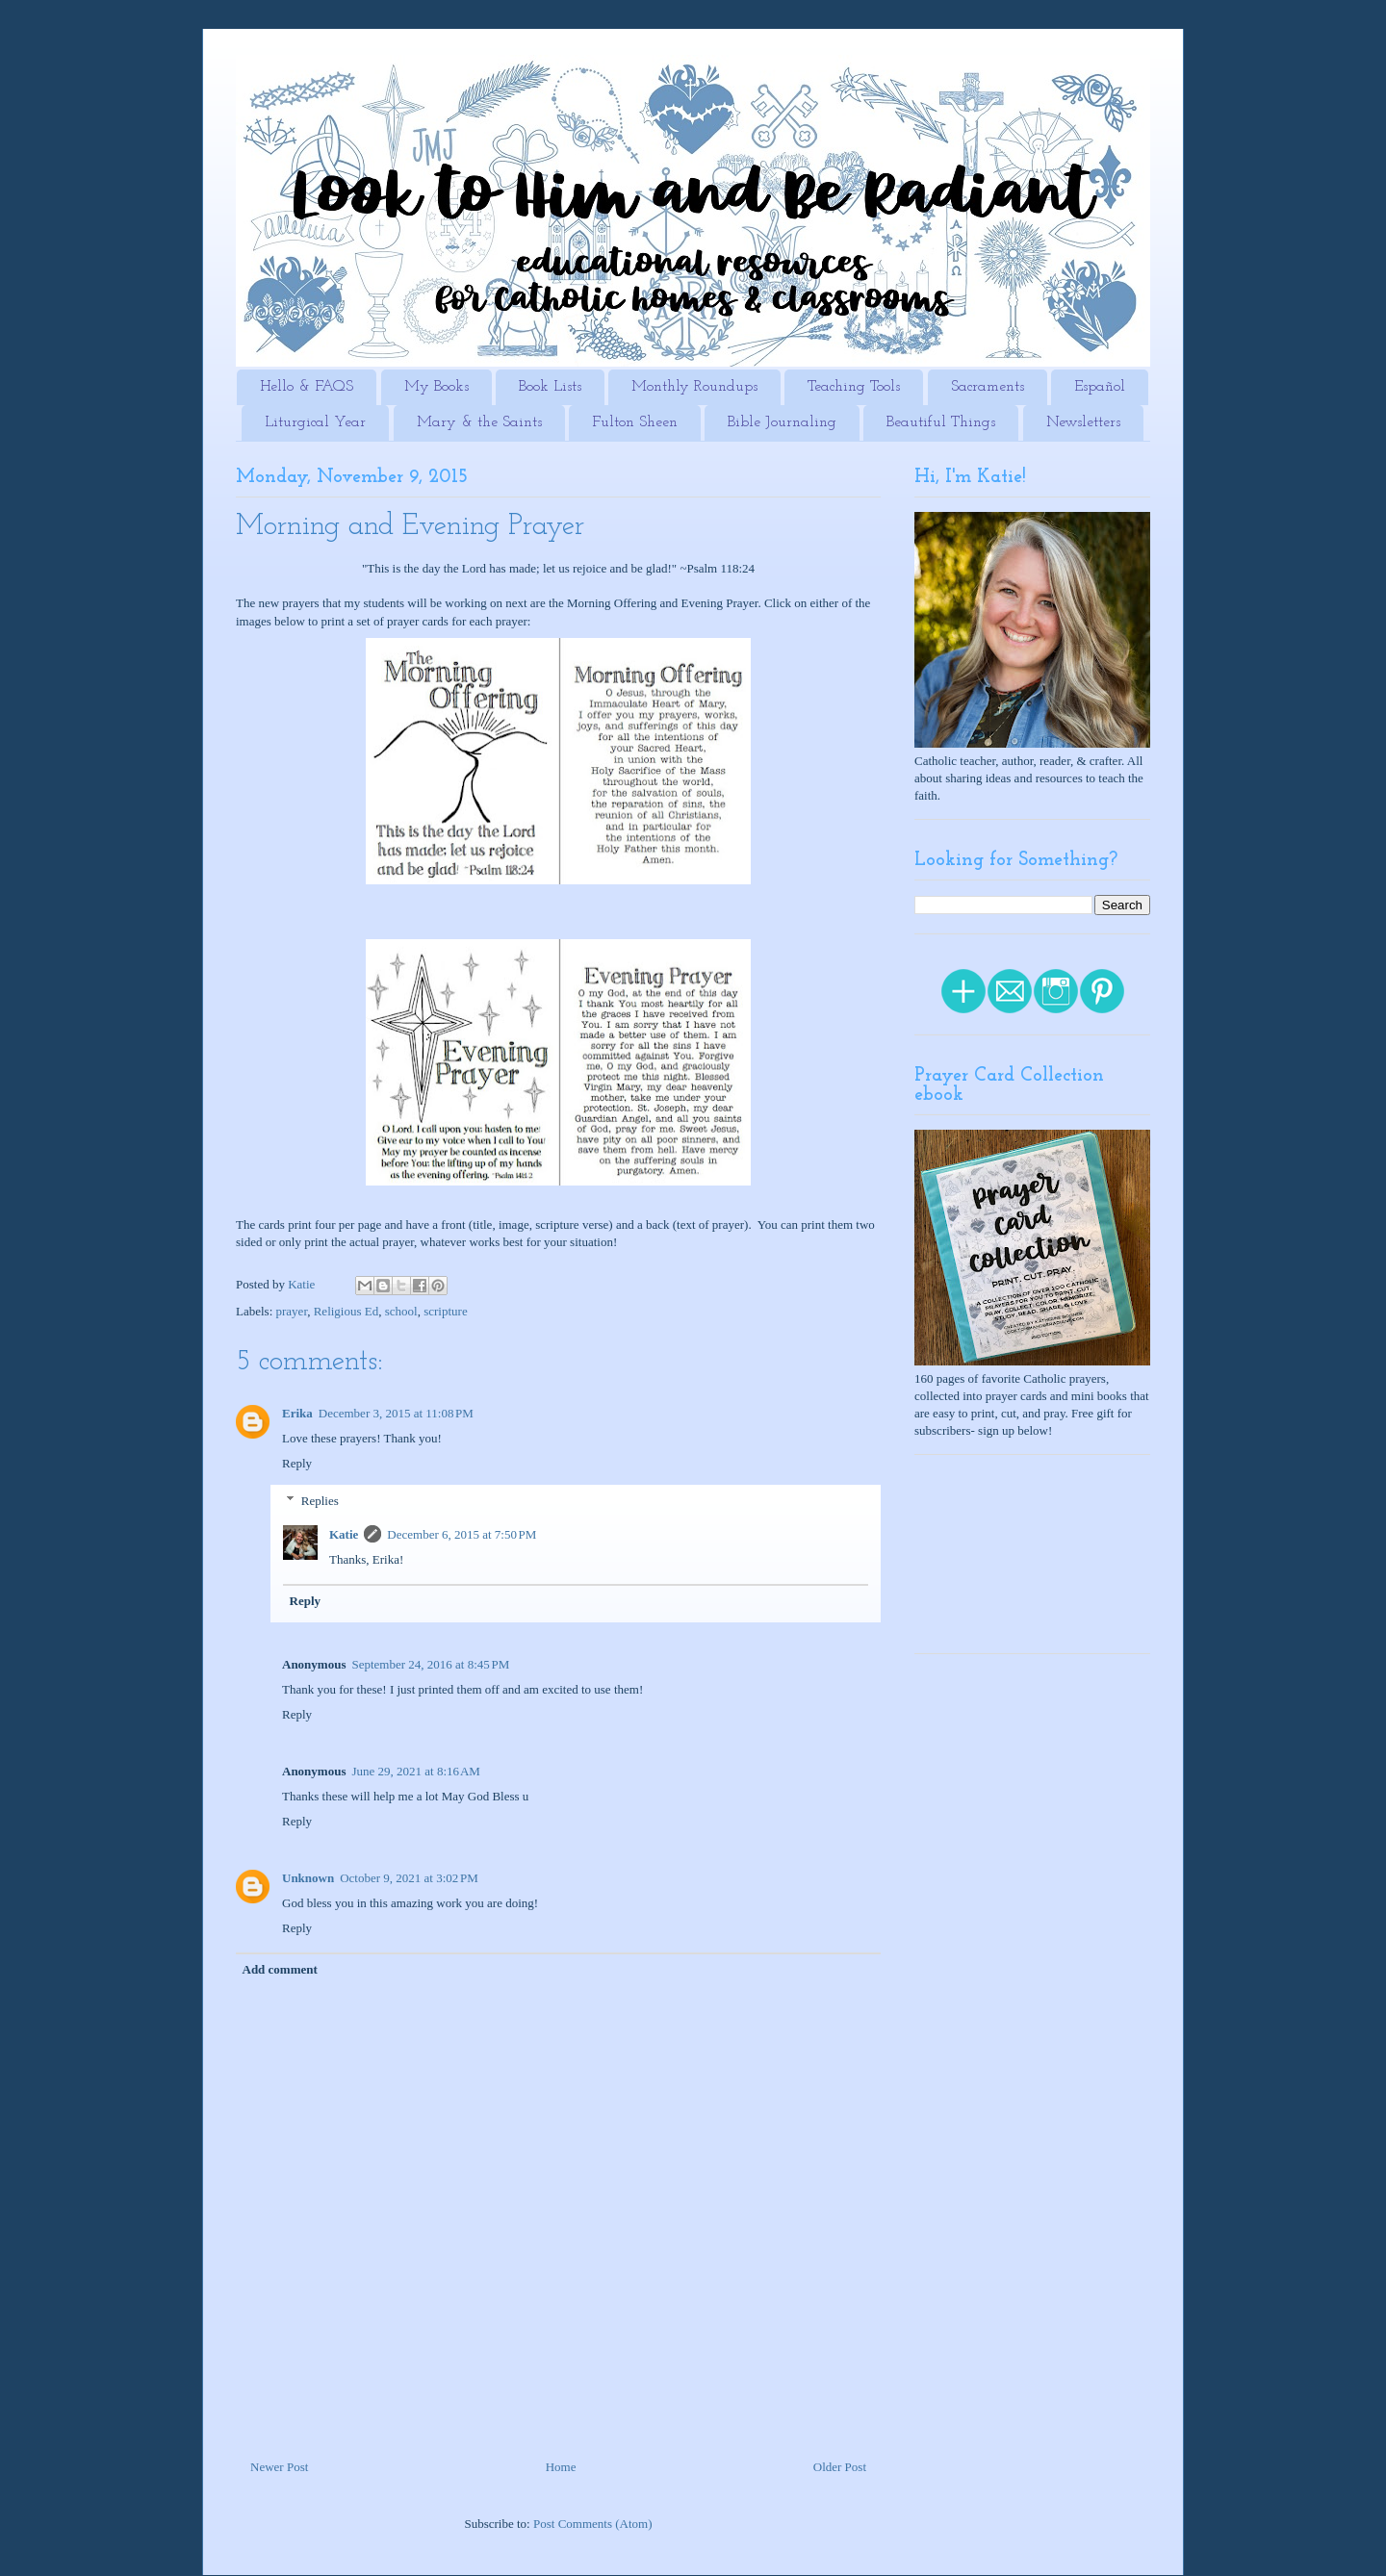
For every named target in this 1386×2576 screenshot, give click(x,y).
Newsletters (1083, 422)
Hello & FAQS (306, 387)
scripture (445, 1311)
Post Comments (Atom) (593, 2523)
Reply (297, 1463)
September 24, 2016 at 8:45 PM (430, 1664)
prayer (292, 1311)
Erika (297, 1413)
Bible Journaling (782, 422)
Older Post (839, 2467)
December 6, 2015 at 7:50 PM (461, 1534)
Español (1099, 387)
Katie (343, 1534)
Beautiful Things (940, 422)
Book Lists (550, 387)
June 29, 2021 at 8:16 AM (415, 1771)
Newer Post (279, 2467)
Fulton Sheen (635, 422)
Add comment (280, 1969)
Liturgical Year (315, 422)
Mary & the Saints (479, 422)
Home (561, 2467)
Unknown (308, 1878)
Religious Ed (346, 1311)
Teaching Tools (854, 387)
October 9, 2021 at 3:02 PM (409, 1878)
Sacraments (987, 387)
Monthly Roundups (694, 387)
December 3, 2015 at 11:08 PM (396, 1413)
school (401, 1311)
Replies (320, 1500)
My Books (436, 387)
